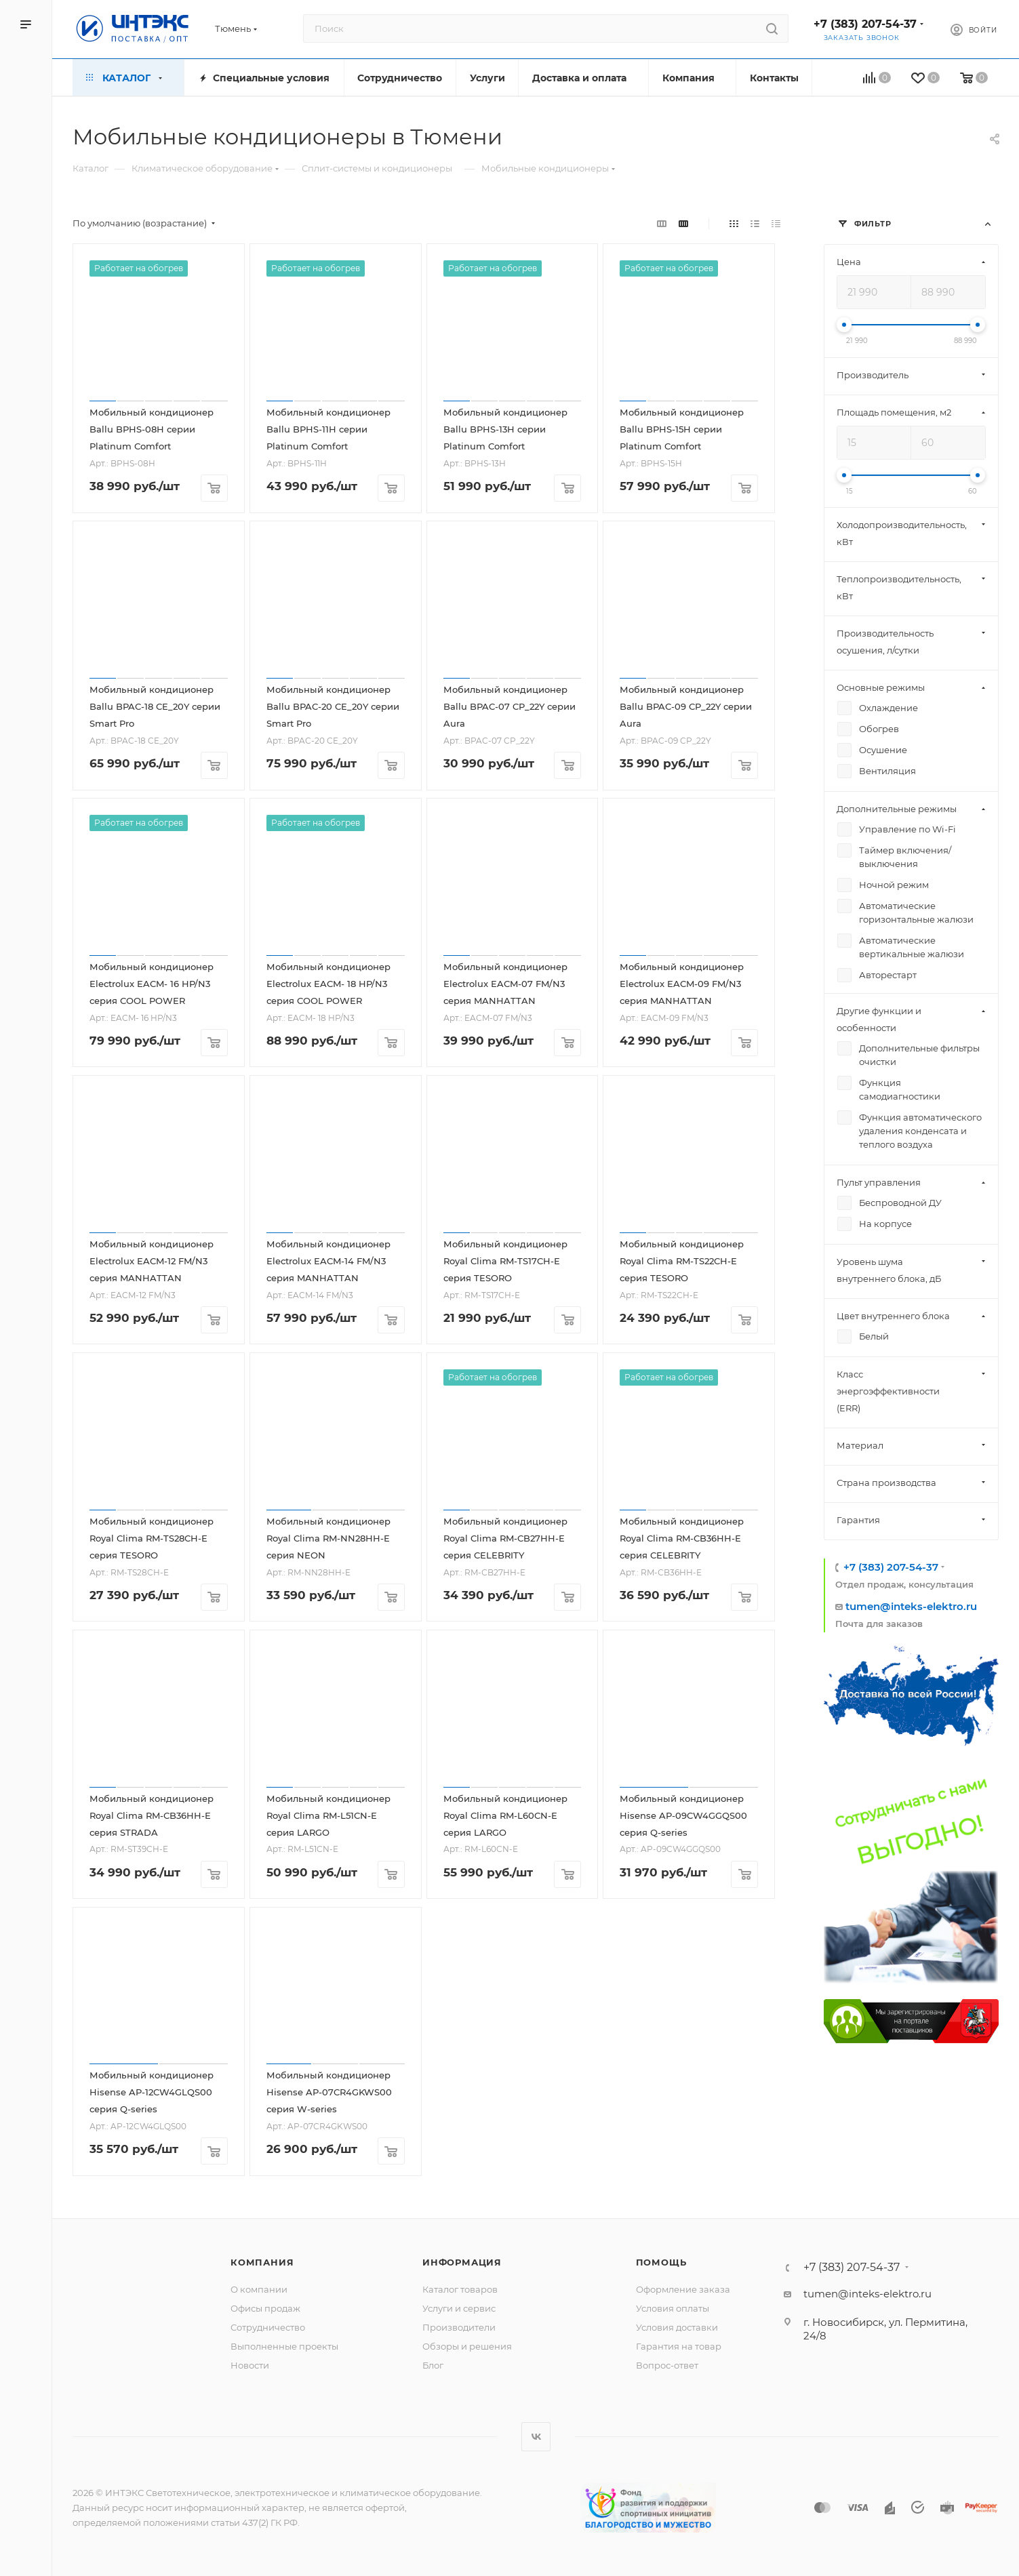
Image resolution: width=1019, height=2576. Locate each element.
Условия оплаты (672, 2308)
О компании (259, 2289)
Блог (432, 2365)
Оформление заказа (683, 2289)
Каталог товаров (460, 2289)
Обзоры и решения (467, 2346)
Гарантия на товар (678, 2346)
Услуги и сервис (459, 2308)
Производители (459, 2327)
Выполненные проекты (284, 2346)
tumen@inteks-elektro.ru (911, 1606)
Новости (250, 2365)
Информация (462, 2262)
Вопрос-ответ (667, 2365)
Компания (262, 2262)
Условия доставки (677, 2327)
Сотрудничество (268, 2327)
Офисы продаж (265, 2308)
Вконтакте (536, 2436)
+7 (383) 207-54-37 (865, 24)
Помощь (661, 2262)
